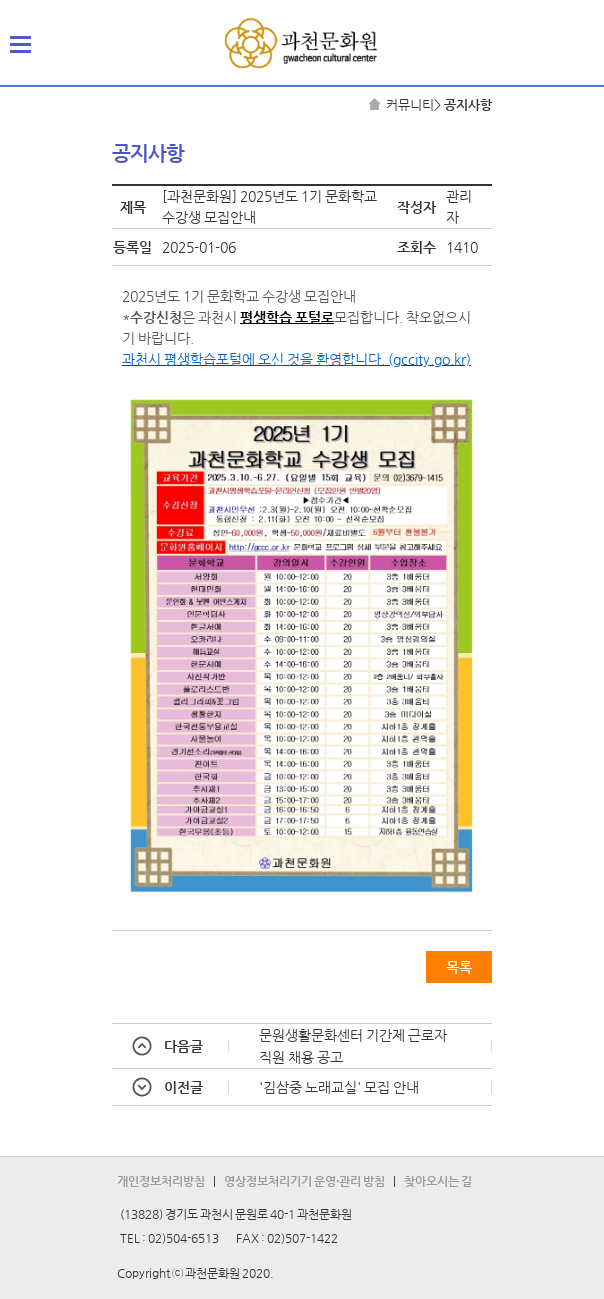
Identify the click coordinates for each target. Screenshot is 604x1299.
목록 (459, 967)
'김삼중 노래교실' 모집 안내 (339, 1087)
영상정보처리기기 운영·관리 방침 (304, 1181)
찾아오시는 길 (438, 1181)
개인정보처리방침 (161, 1181)
